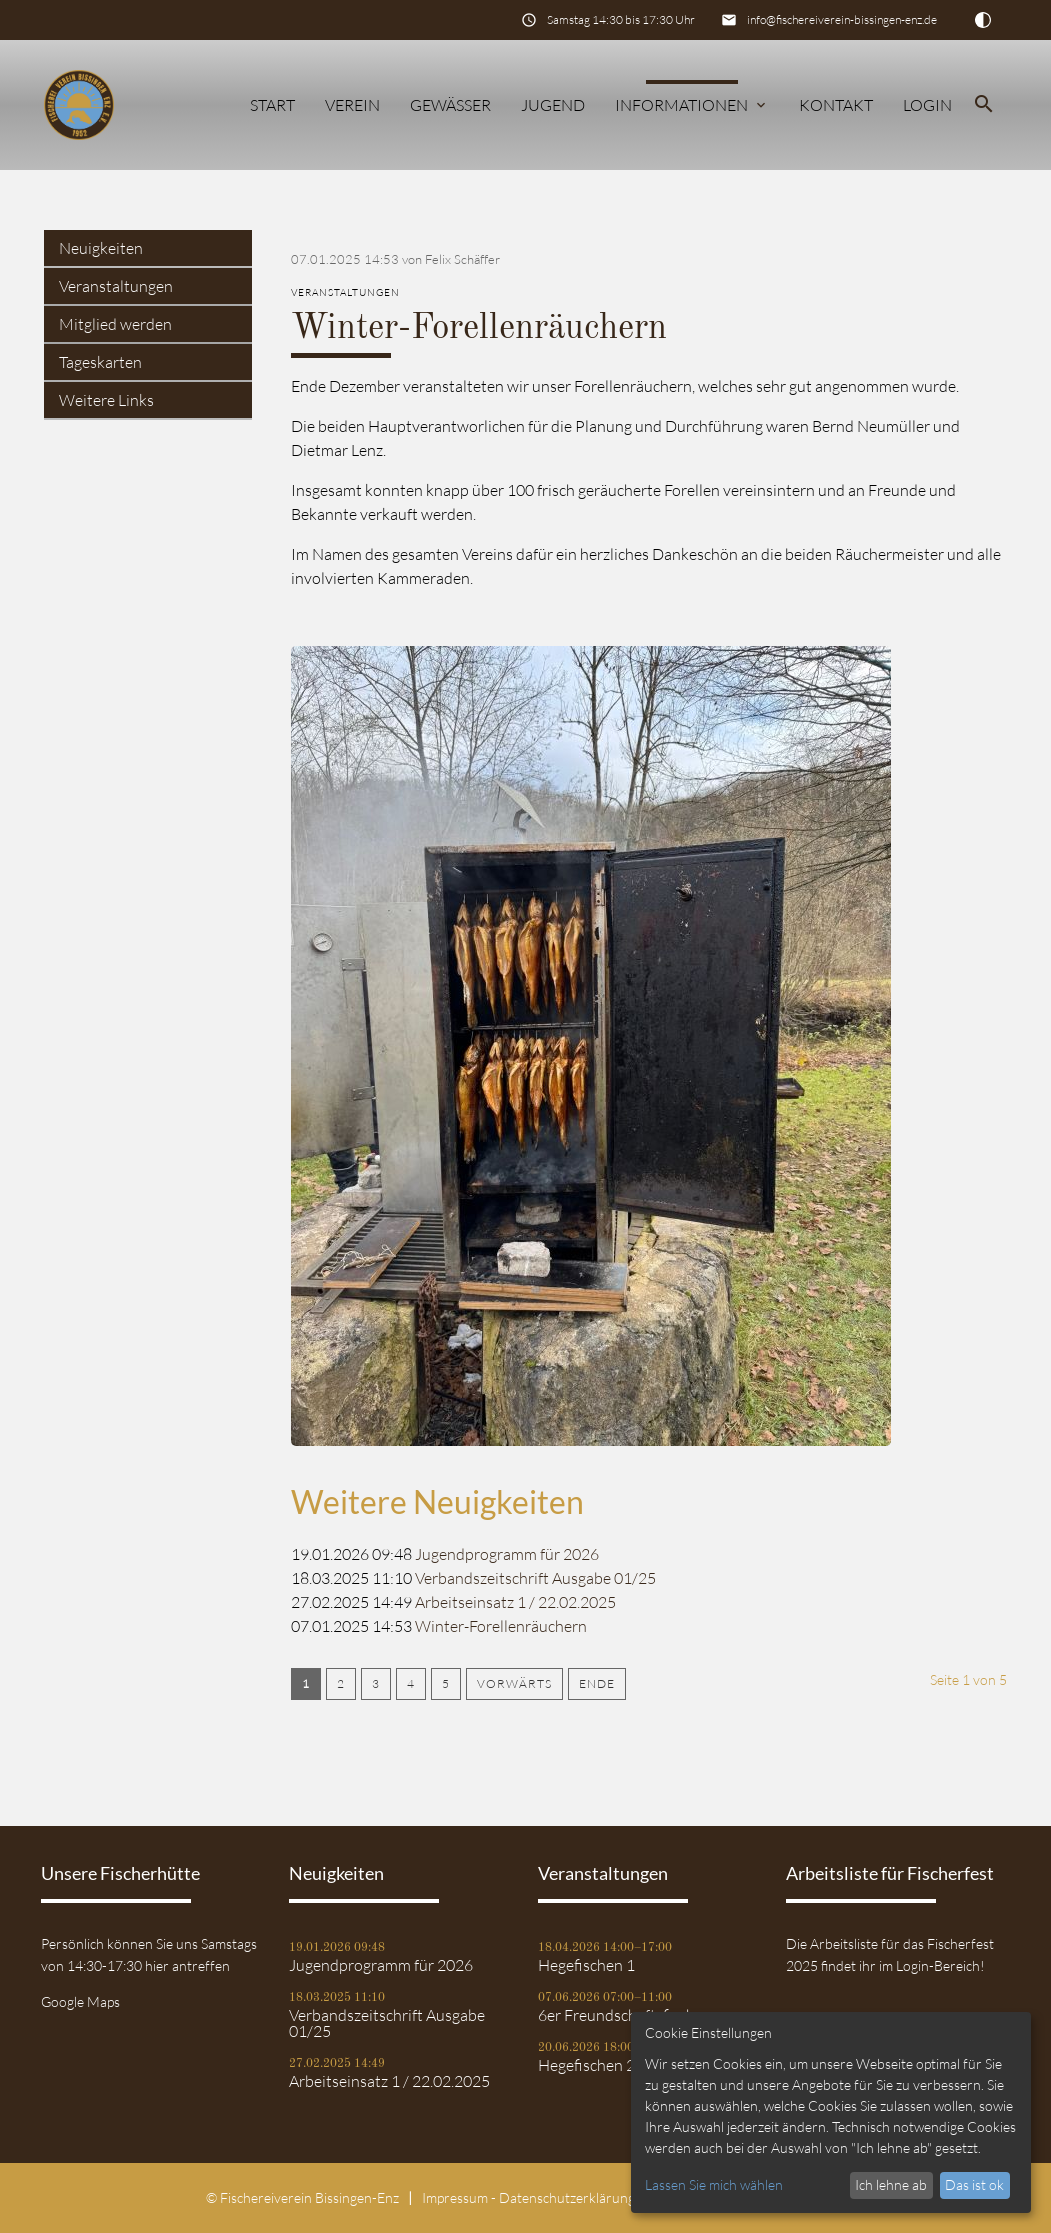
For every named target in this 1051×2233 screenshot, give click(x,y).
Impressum (455, 2197)
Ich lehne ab (891, 2184)
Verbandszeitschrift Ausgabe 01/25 (535, 1578)
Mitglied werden (115, 324)
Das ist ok (974, 2184)
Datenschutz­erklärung (567, 2197)
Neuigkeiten (101, 248)
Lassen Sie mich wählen (714, 2184)
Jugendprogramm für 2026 (507, 1554)
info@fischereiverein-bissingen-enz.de (842, 19)
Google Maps (80, 2001)
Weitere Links (106, 400)
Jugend (553, 105)
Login (927, 105)
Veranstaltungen (116, 286)
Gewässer (450, 105)
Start (272, 105)
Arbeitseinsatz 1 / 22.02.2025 (515, 1602)
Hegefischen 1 (586, 1965)
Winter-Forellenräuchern (501, 1626)
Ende (597, 1683)
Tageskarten (100, 362)
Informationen (692, 105)
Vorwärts (514, 1683)
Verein (352, 105)
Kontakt (836, 105)
